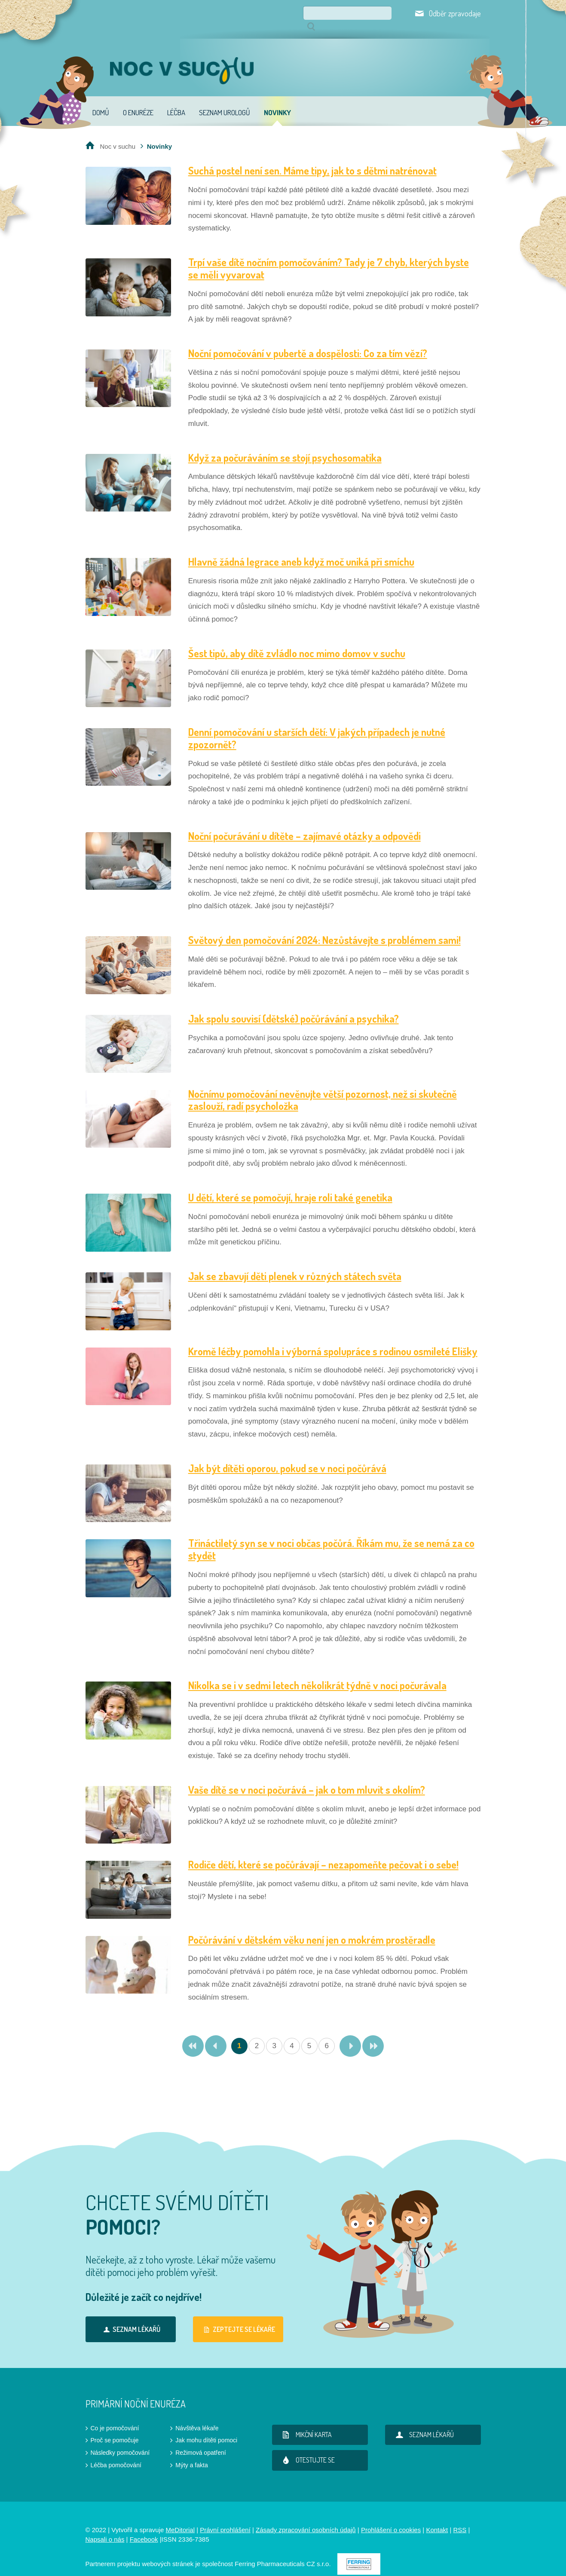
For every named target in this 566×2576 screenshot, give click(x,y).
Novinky (277, 100)
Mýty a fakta (191, 2453)
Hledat (385, 13)
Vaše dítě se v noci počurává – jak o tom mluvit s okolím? (306, 1777)
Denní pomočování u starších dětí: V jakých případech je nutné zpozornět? (316, 726)
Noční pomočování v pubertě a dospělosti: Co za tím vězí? (307, 341)
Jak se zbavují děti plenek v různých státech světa (294, 1264)
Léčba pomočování (116, 2453)
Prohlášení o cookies (391, 2517)
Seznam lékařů (130, 2317)
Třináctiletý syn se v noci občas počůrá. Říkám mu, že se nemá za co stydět (331, 1537)
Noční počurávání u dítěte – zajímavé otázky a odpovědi (304, 823)
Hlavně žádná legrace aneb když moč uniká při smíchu (301, 549)
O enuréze (138, 100)
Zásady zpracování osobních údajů (306, 2517)
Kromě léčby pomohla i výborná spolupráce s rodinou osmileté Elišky (332, 1339)
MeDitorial (180, 2517)
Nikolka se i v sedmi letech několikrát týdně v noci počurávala (317, 1673)
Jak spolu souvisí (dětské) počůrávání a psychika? (293, 1006)
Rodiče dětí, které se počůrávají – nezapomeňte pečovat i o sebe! (323, 1852)
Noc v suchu (118, 134)
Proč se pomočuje (115, 2428)
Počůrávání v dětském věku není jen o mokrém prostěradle (311, 1927)
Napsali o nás (105, 2527)
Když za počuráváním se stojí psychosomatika (285, 445)
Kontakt (437, 2517)
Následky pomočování (120, 2440)
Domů (100, 100)
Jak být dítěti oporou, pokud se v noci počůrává (287, 1456)
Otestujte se (307, 2448)
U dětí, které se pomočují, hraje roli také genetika (290, 1185)
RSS (460, 2517)
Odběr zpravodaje (455, 13)
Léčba (176, 100)
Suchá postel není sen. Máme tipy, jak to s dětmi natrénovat (312, 158)
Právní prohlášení (225, 2517)
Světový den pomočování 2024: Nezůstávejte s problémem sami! (324, 927)
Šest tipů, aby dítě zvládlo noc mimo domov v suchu (296, 641)
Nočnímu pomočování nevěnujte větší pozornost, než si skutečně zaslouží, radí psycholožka (322, 1088)
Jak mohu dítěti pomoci (206, 2428)
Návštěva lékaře (196, 2416)
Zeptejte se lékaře (238, 2317)
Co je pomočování (115, 2416)
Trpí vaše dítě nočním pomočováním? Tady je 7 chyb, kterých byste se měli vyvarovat (328, 256)
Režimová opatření (200, 2440)
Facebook (144, 2527)
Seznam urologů (224, 100)
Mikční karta (305, 2422)
